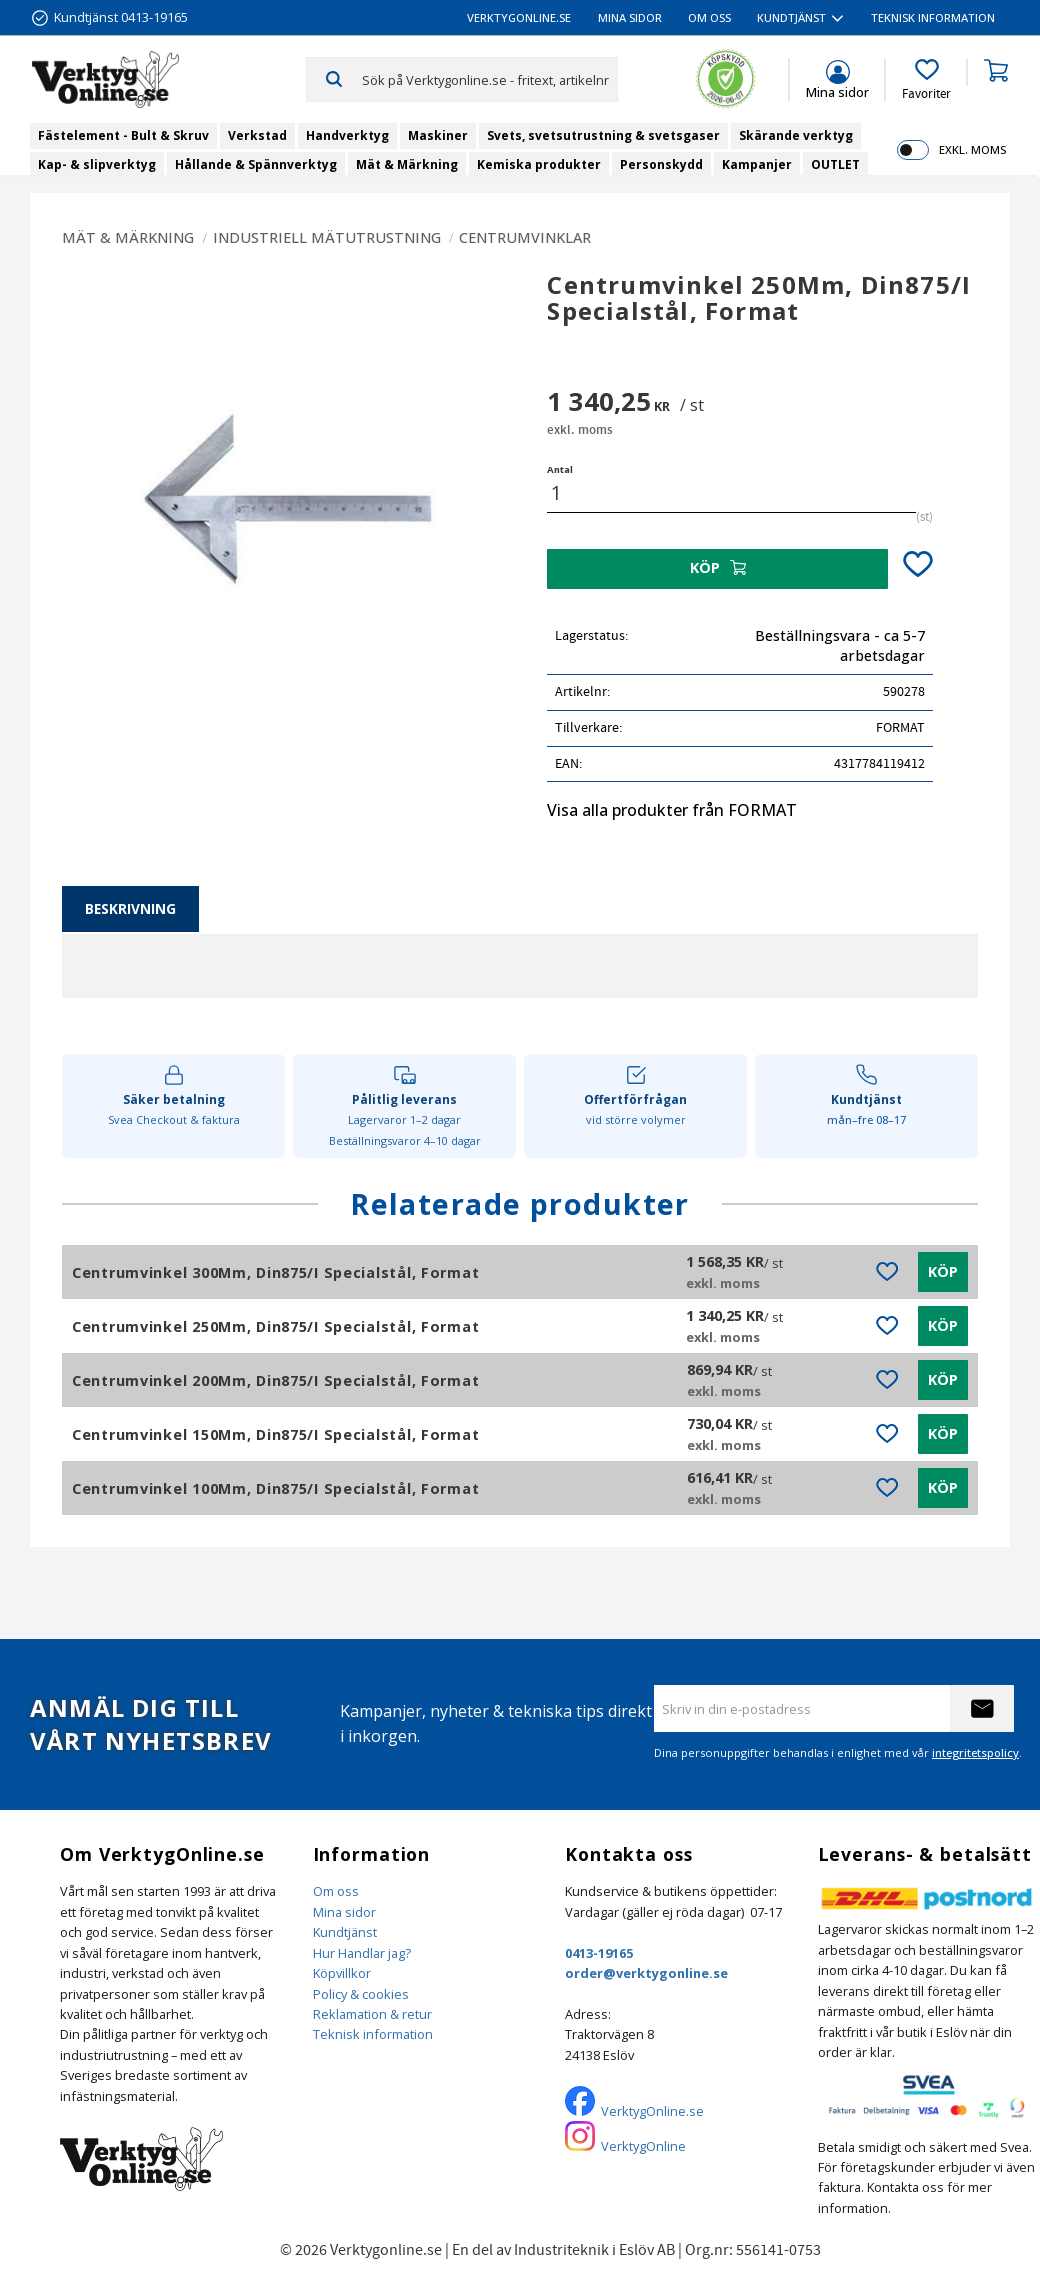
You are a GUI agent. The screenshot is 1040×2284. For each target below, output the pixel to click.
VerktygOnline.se (652, 2111)
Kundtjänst (345, 1932)
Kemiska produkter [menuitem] (539, 164)
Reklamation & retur (372, 2014)
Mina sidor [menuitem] (630, 17)
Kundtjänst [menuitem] (791, 17)
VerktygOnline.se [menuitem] (519, 17)
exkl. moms (972, 149)
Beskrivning (130, 908)
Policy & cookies (361, 1994)
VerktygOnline (643, 2146)
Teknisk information (373, 2034)
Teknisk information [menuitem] (933, 17)
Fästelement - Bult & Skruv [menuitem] (123, 135)
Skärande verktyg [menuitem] (796, 135)
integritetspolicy (975, 1752)
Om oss (336, 1891)
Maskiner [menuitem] (438, 135)
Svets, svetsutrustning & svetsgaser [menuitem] (603, 135)
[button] (926, 80)
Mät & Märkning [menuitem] (407, 164)
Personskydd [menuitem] (661, 164)
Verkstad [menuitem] (257, 135)
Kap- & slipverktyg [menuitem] (97, 164)
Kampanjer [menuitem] (757, 164)
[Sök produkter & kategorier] (489, 79)
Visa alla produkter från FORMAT (672, 810)
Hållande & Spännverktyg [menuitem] (256, 164)
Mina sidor (344, 1912)
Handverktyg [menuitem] (347, 135)
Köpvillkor (342, 1973)
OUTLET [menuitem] (835, 164)
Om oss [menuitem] (709, 17)
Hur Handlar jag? (362, 1953)
